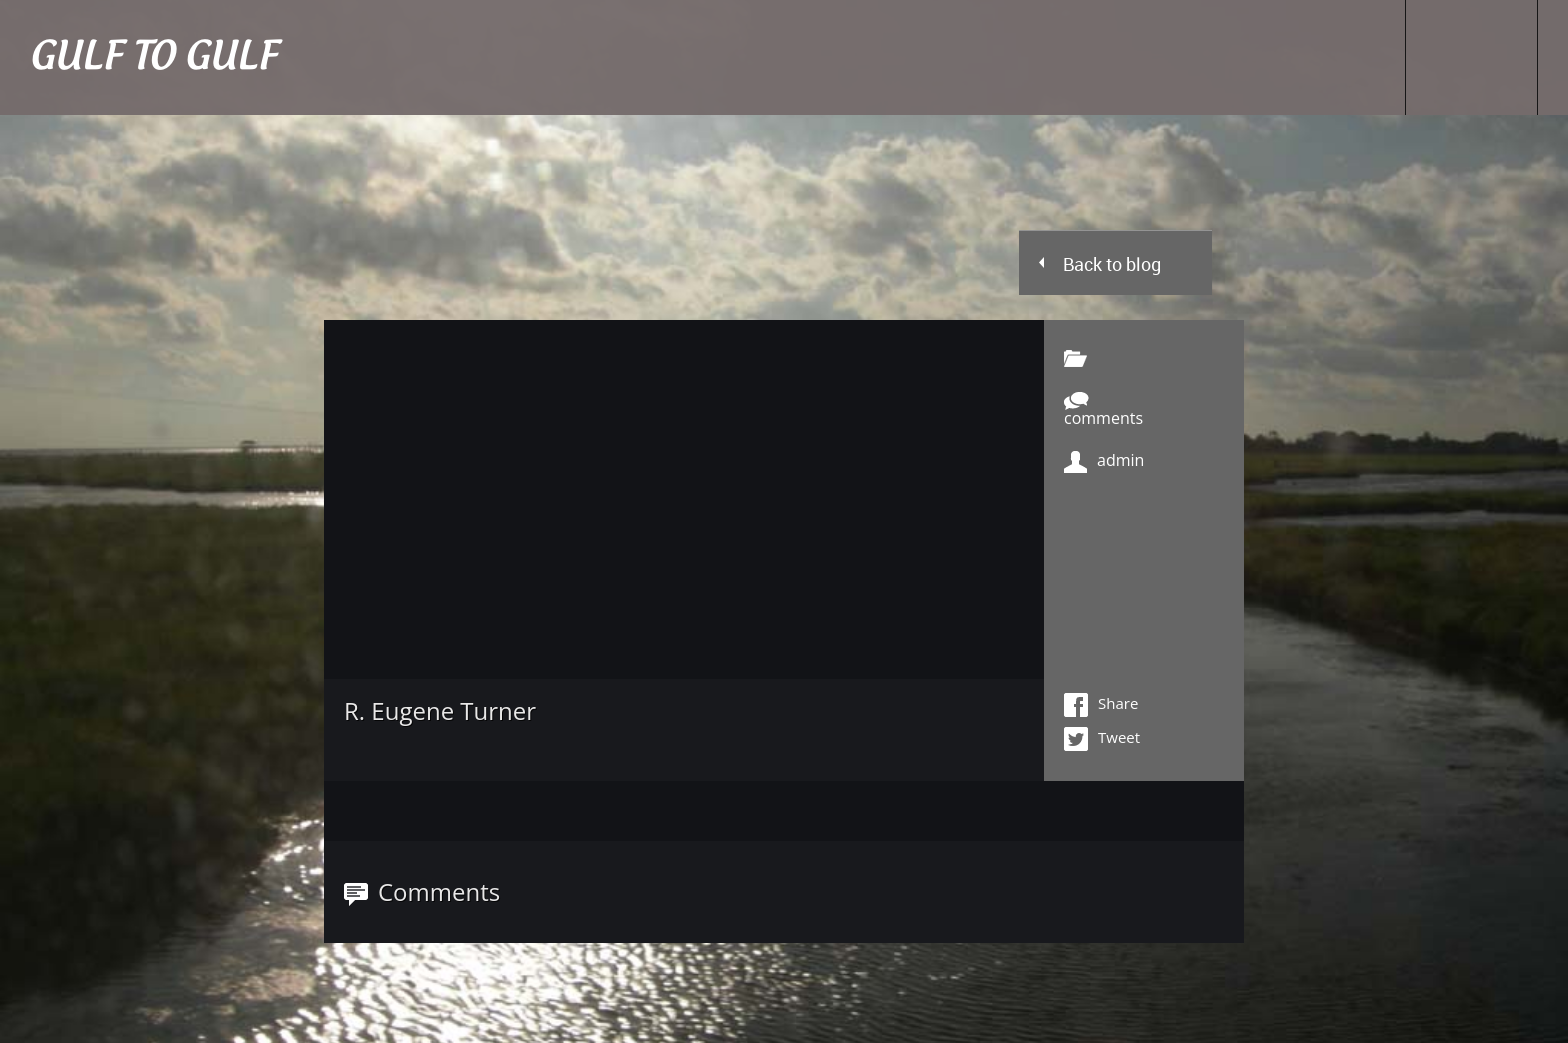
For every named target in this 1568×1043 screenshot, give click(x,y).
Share (1101, 705)
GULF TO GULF (153, 57)
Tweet (1102, 739)
